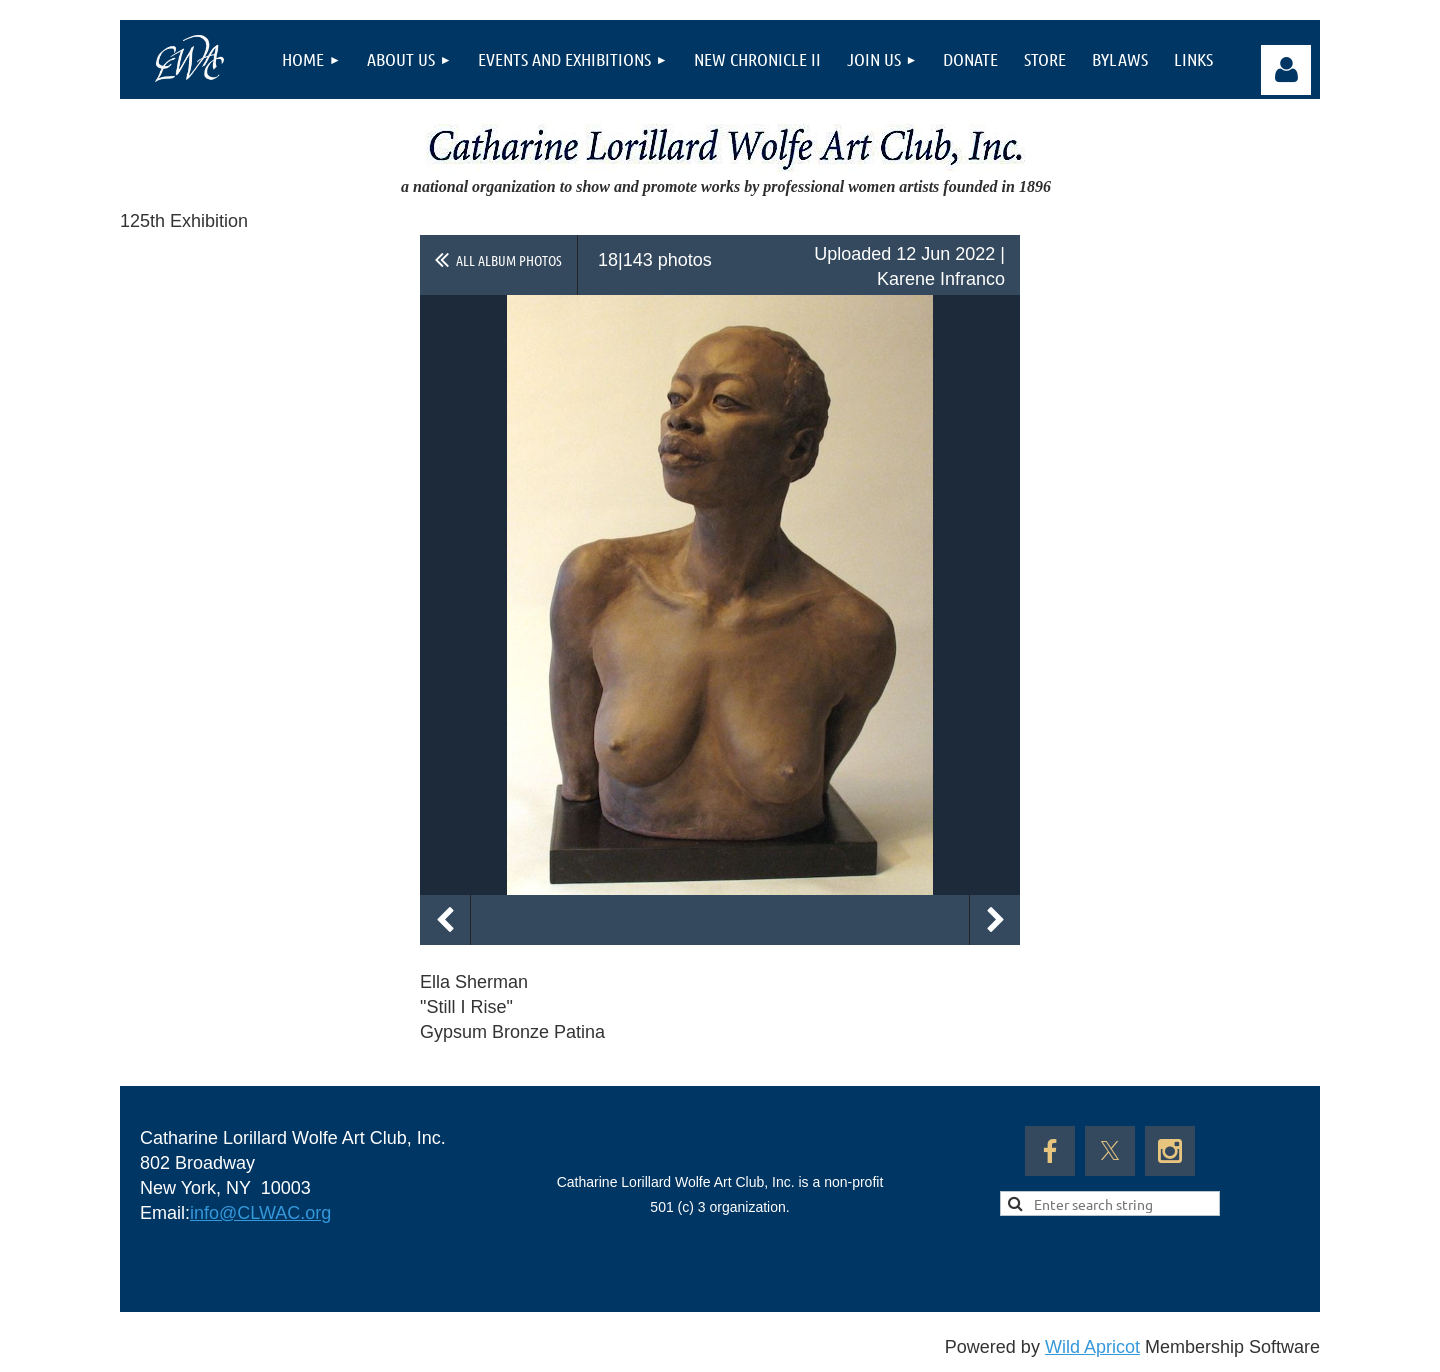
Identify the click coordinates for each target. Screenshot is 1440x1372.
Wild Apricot (1092, 1347)
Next (995, 920)
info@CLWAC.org (260, 1213)
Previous (445, 920)
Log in (1286, 70)
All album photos (509, 260)
